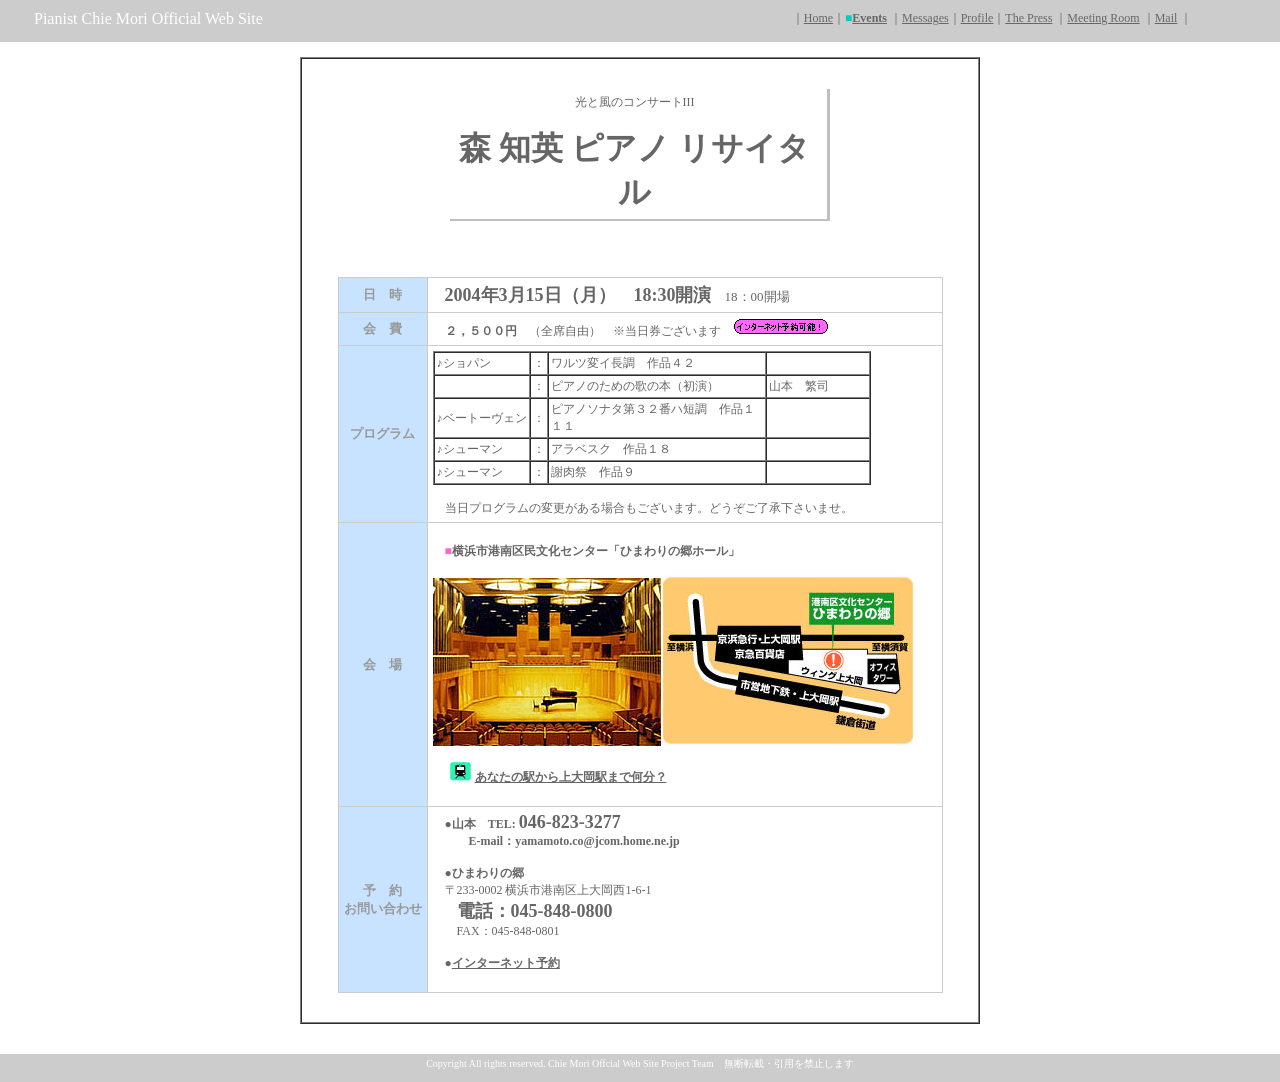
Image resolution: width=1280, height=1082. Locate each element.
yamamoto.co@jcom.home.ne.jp (597, 841)
